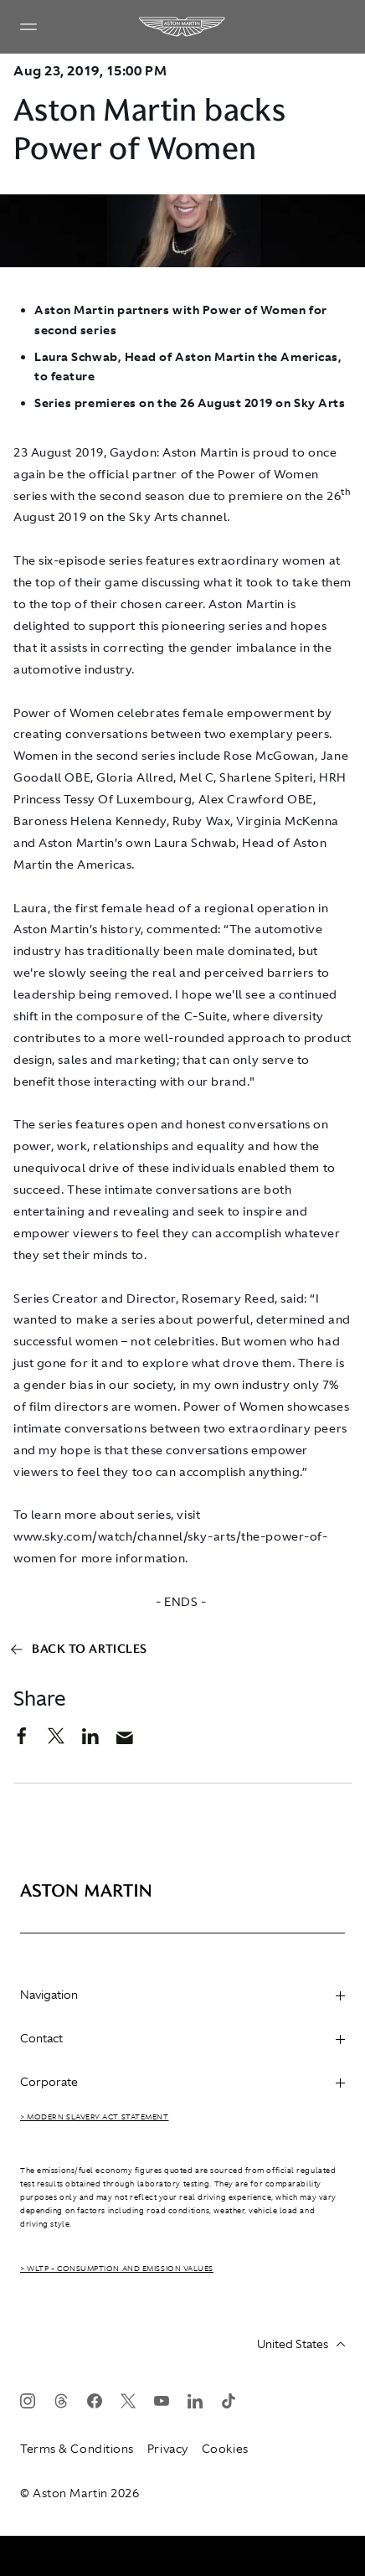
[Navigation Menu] (28, 26)
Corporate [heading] (182, 2081)
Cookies (225, 2448)
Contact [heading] (182, 2038)
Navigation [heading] (182, 1994)
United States (301, 2343)
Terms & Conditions (77, 2448)
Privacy (167, 2448)
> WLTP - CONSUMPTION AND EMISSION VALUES (116, 2269)
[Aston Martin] (182, 26)
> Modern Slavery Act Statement (94, 2117)
